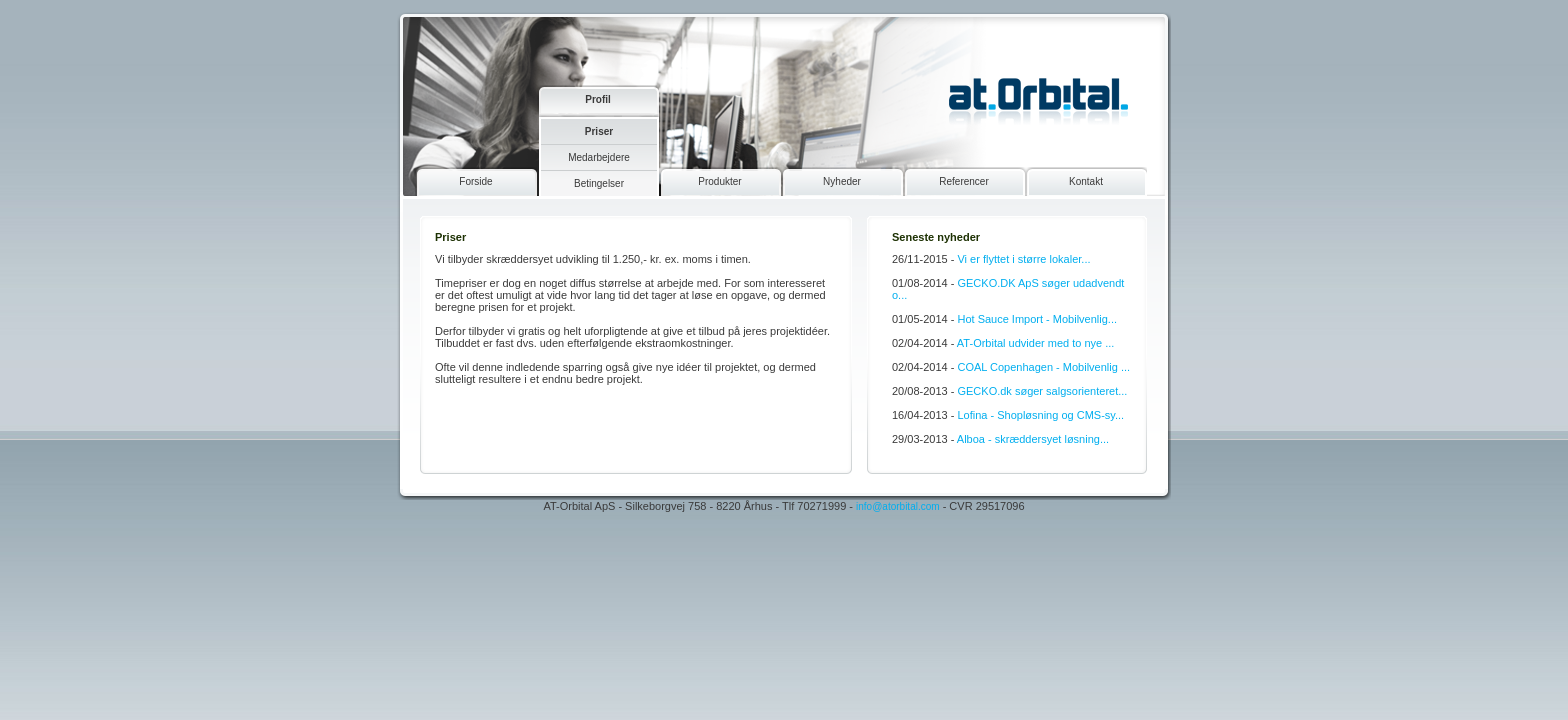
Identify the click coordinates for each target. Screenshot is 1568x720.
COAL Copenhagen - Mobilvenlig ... (1043, 367)
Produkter (719, 181)
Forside (475, 181)
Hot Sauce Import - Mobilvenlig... (1037, 319)
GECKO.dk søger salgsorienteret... (1042, 391)
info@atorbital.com (898, 506)
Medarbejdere (599, 157)
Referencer (963, 181)
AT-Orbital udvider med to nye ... (1036, 343)
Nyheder (842, 181)
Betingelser (599, 183)
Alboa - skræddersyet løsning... (1033, 439)
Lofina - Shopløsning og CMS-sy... (1040, 415)
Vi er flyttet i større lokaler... (1023, 259)
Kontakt (1086, 181)
